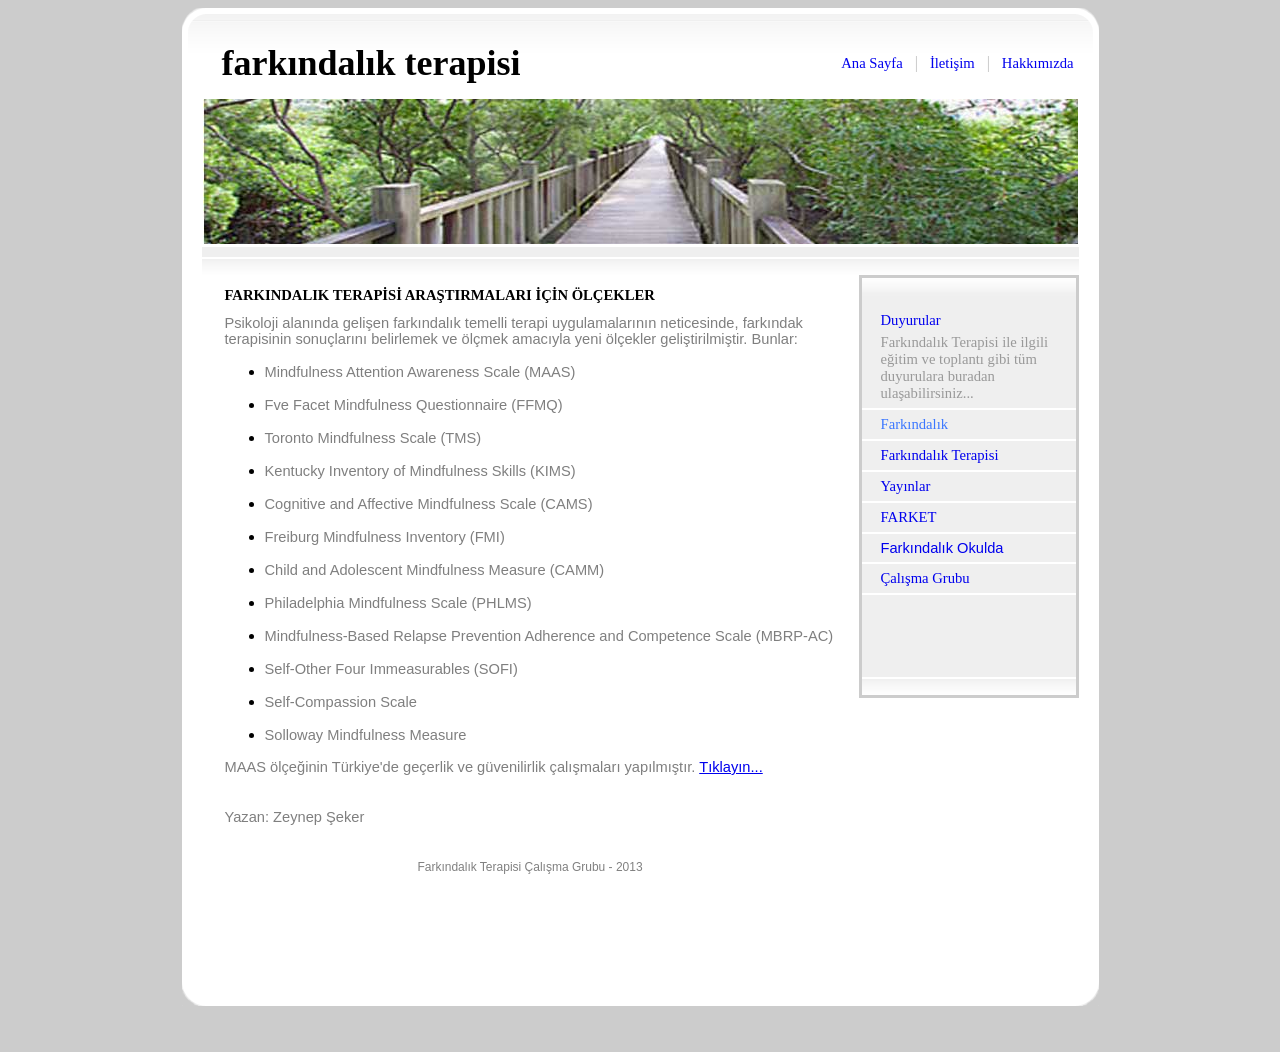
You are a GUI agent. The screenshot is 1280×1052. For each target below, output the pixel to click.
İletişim (952, 63)
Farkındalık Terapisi (940, 455)
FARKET (909, 517)
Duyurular (911, 320)
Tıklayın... (731, 767)
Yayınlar (906, 486)
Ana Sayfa (871, 63)
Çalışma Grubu (925, 578)
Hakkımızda (1038, 63)
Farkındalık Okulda (942, 548)
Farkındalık (915, 424)
